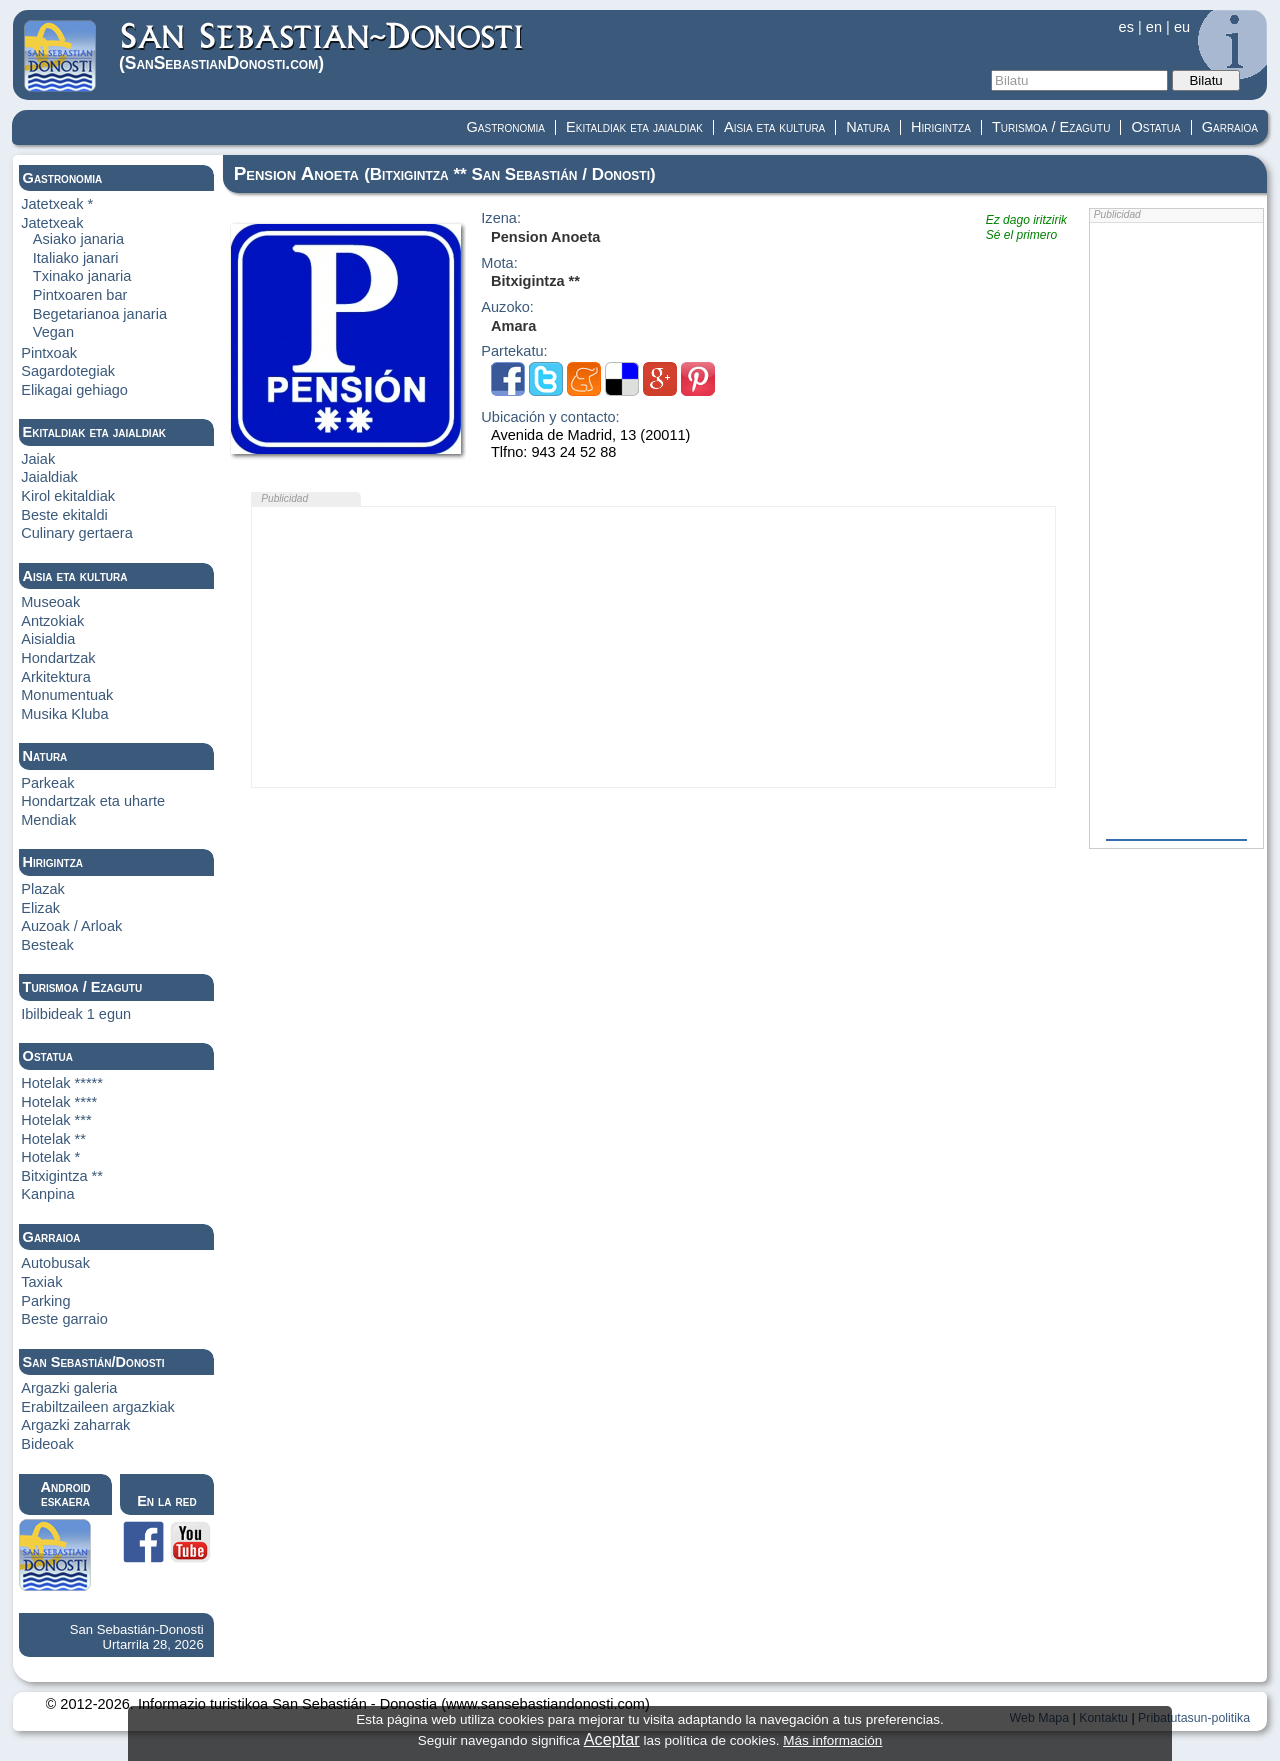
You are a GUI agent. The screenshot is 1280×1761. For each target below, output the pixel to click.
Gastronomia (506, 127)
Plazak (43, 889)
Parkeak (47, 783)
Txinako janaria (82, 276)
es (1126, 27)
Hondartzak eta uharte (93, 801)
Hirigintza (941, 127)
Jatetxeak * (57, 204)
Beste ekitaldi (64, 515)
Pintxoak (49, 353)
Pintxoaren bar (80, 295)
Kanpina (47, 1194)
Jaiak (38, 459)
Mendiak (48, 820)
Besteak (47, 945)
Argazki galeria (69, 1388)
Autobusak (55, 1263)
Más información (832, 1740)
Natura (868, 127)
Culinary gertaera (77, 533)
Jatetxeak (52, 223)
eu (1182, 27)
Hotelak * (50, 1157)
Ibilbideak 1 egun (76, 1014)
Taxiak (41, 1282)
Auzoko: (507, 307)
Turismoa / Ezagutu (1051, 127)
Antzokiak (52, 621)
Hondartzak (58, 658)
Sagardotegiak (68, 371)
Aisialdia (48, 639)
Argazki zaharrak (75, 1425)
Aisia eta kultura (774, 127)
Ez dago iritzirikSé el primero (1026, 227)
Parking (45, 1301)
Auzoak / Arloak (71, 926)
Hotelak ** (53, 1139)
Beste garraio (64, 1319)
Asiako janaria (78, 239)
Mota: (499, 263)
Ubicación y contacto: (550, 417)
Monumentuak (67, 695)
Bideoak (47, 1444)
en (1154, 27)
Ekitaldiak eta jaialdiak (634, 127)
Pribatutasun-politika (1194, 1718)
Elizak (40, 908)
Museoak (50, 602)
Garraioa (1230, 127)
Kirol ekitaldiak (68, 496)
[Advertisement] (653, 647)
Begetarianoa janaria (100, 314)
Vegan (53, 332)
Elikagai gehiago (74, 390)
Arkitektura (56, 677)
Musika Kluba (64, 714)
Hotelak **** (59, 1102)
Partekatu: (514, 351)
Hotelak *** (56, 1120)
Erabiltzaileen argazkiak (98, 1407)
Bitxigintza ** (62, 1176)
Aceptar (612, 1739)
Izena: (501, 218)
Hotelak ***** (62, 1083)
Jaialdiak (49, 477)
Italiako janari (76, 258)
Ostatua (1155, 127)
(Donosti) (322, 46)
